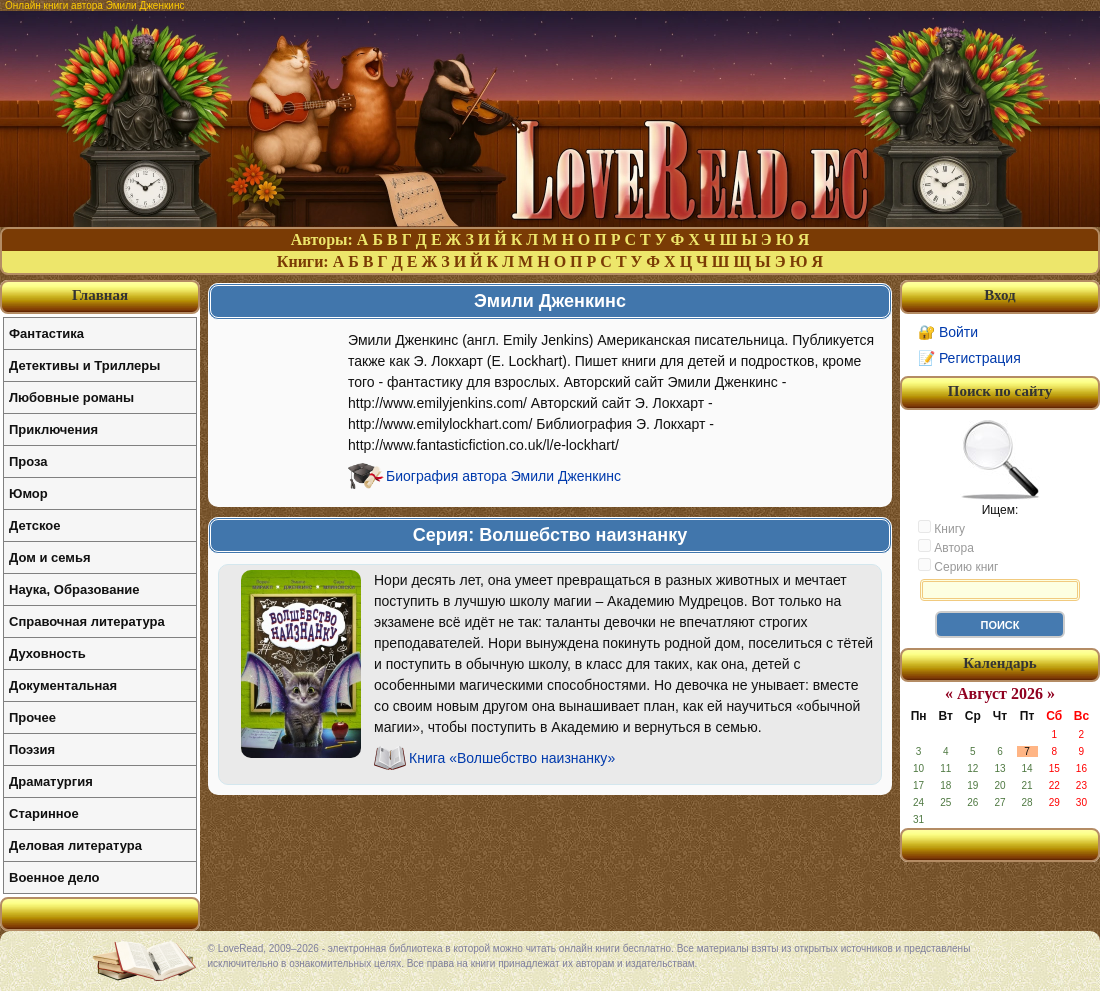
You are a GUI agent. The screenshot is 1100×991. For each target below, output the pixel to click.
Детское (34, 525)
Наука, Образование (74, 589)
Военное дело (54, 877)
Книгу (941, 528)
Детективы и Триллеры (84, 365)
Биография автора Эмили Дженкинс (503, 476)
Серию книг (958, 566)
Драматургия (51, 781)
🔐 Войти (948, 332)
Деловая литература (75, 845)
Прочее (32, 717)
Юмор (28, 493)
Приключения (53, 429)
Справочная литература (87, 621)
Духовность (47, 653)
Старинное (44, 813)
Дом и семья (50, 557)
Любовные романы (71, 397)
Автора (946, 547)
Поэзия (32, 749)
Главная (100, 295)
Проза (28, 461)
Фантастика (46, 333)
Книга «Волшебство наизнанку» (512, 758)
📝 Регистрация (969, 358)
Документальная (63, 685)
